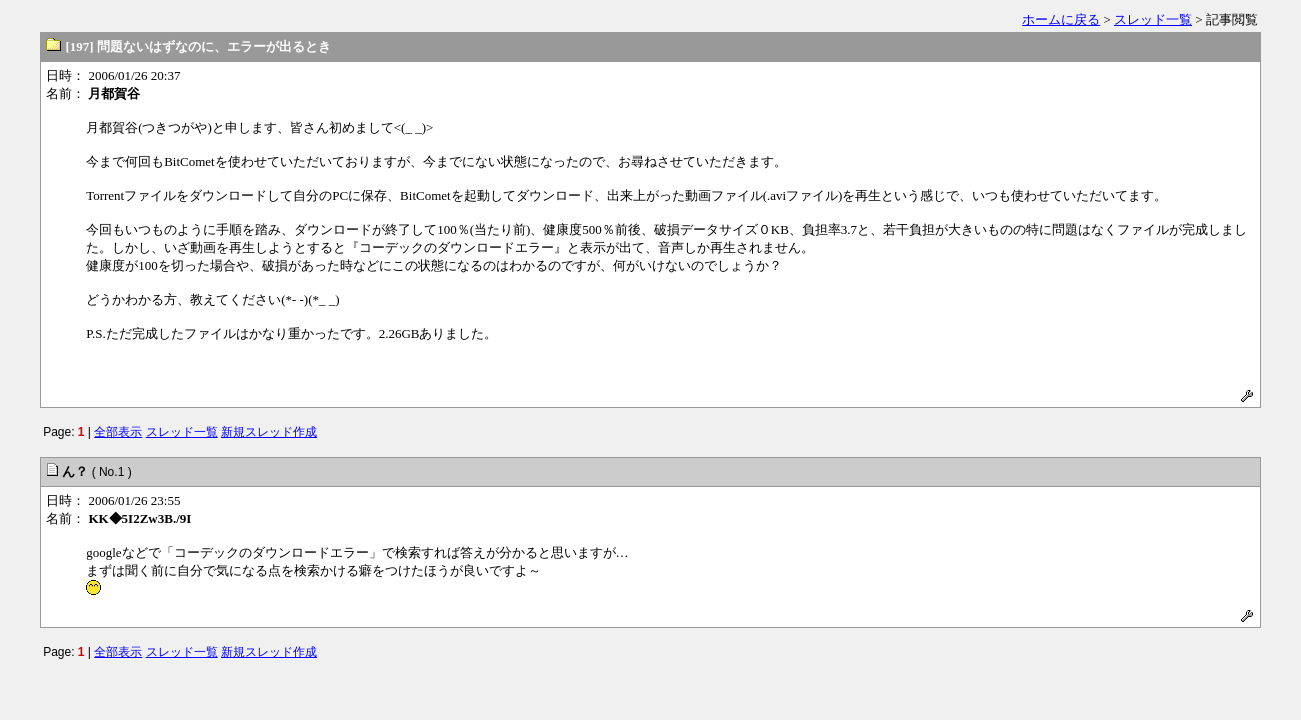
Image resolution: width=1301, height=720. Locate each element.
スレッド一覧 (1153, 19)
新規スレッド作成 (269, 432)
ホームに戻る (1061, 19)
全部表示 (118, 432)
